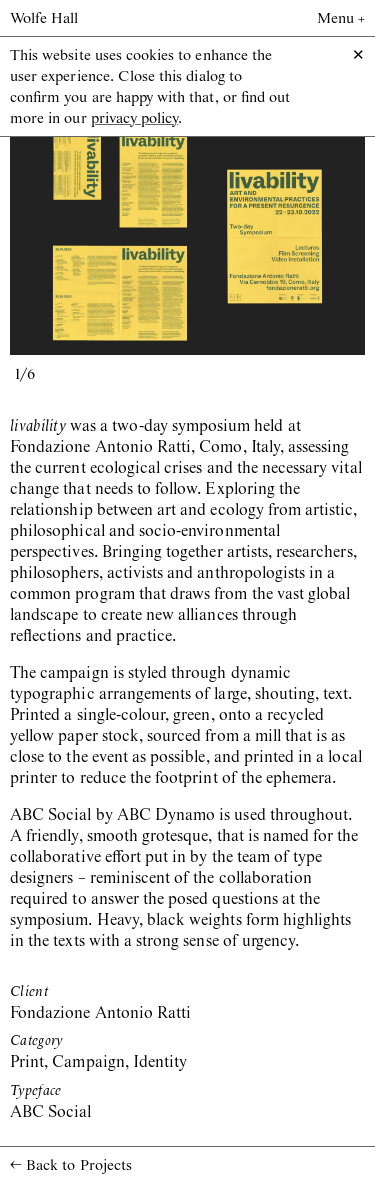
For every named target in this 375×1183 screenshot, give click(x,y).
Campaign (88, 1062)
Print (27, 1062)
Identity (160, 1062)
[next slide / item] (277, 236)
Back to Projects (71, 1165)
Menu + (341, 19)
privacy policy (135, 119)
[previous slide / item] (99, 236)
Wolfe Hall (44, 19)
